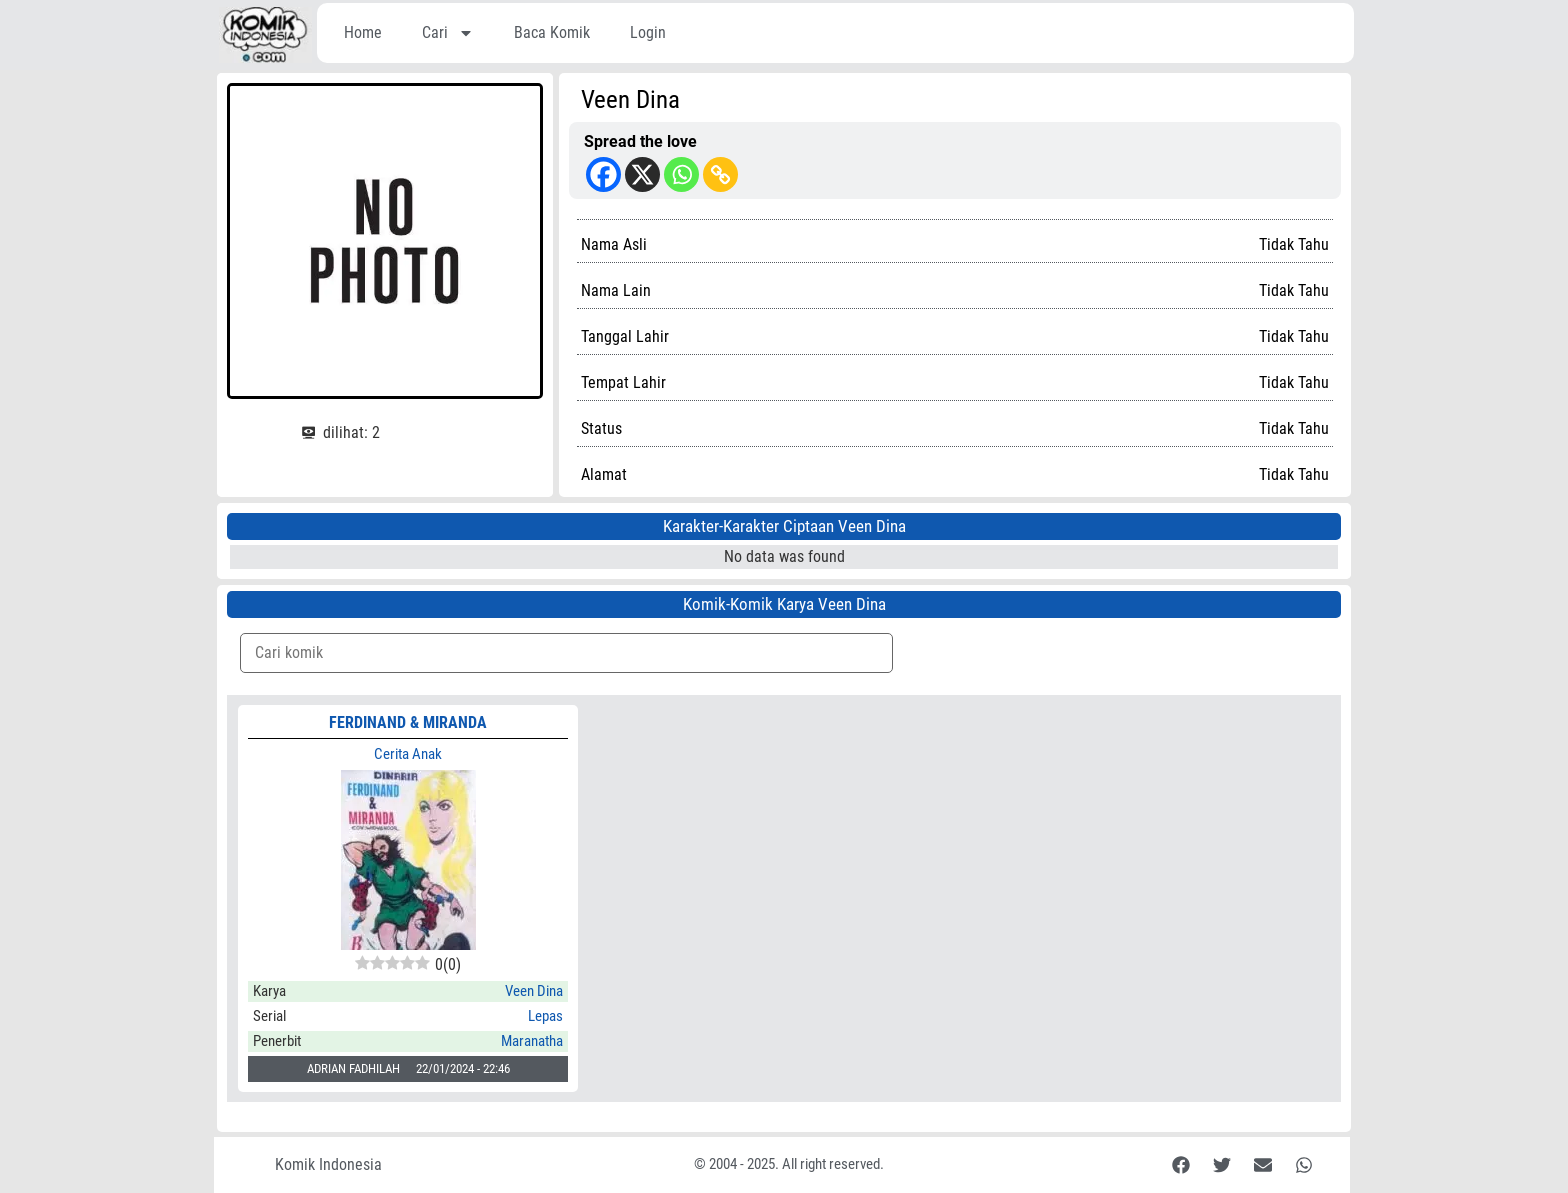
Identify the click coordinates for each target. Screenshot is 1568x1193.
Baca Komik (552, 32)
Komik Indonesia (328, 1164)
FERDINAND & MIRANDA (408, 722)
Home (363, 32)
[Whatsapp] (681, 174)
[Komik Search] (566, 653)
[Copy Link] (720, 174)
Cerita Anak (408, 754)
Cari (448, 33)
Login (648, 32)
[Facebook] (603, 174)
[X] (642, 174)
